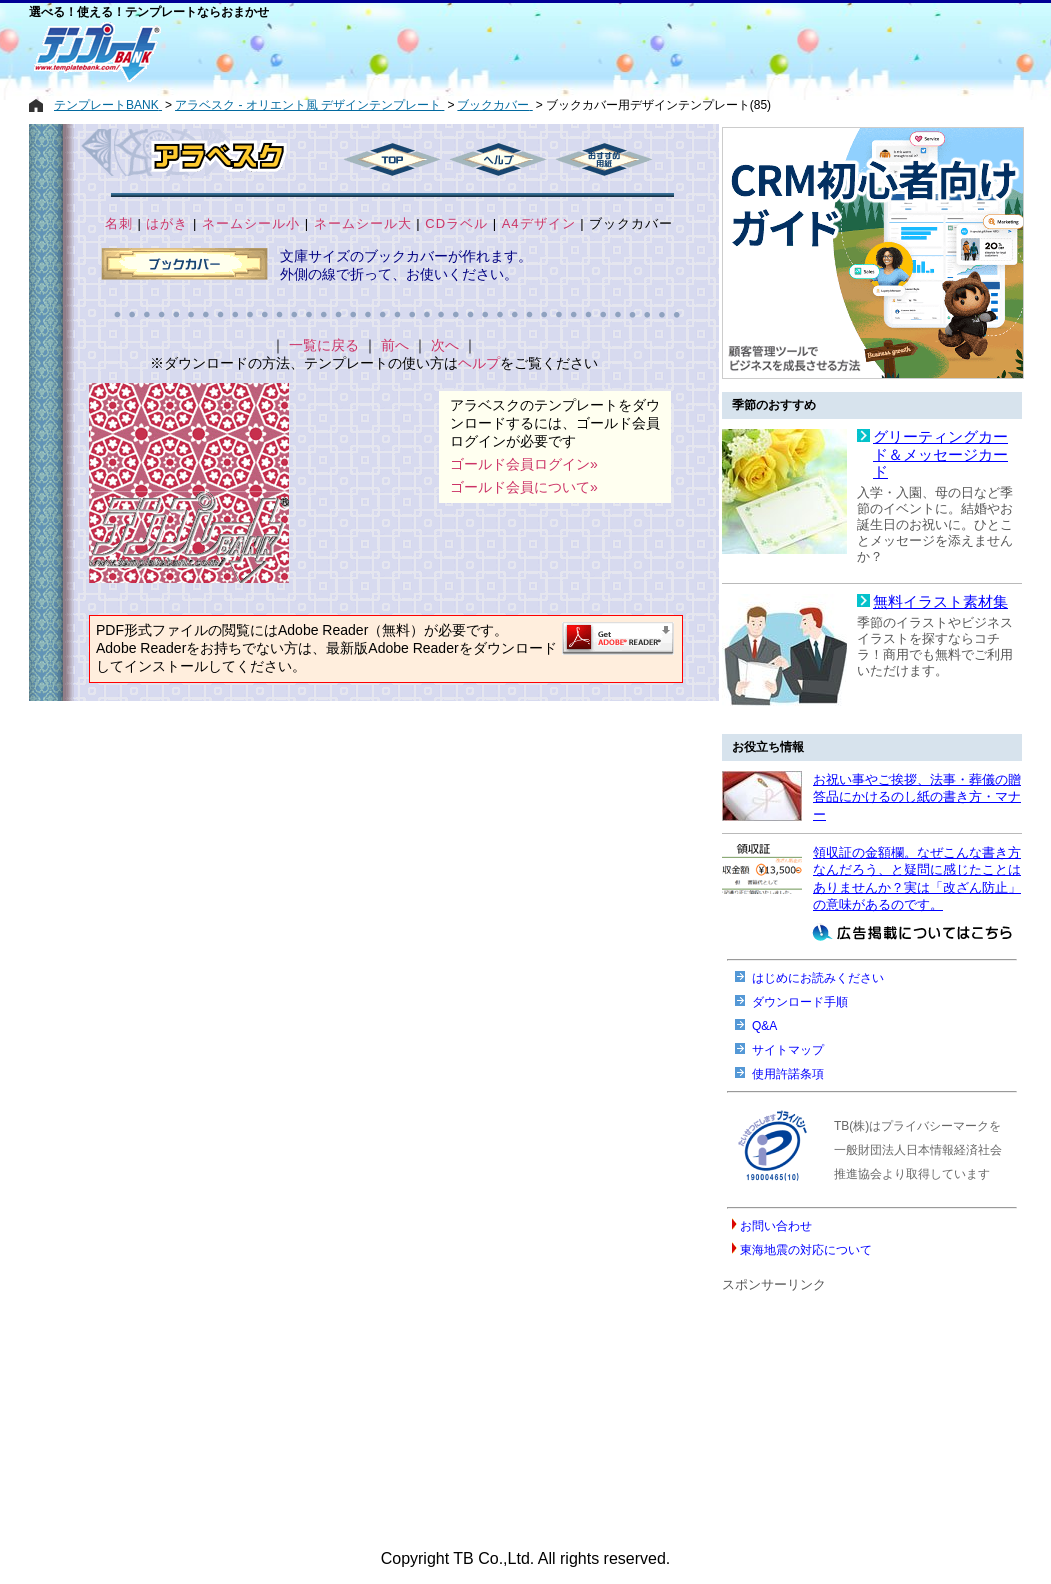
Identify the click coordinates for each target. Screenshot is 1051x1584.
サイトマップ (788, 1050)
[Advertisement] (454, 52)
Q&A (764, 1026)
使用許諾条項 (788, 1074)
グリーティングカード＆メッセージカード (940, 454)
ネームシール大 (363, 223)
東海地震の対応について (806, 1250)
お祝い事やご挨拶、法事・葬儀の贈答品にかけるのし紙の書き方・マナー (917, 797)
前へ (395, 345)
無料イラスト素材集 (940, 602)
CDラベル (456, 223)
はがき (167, 223)
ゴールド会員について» (524, 487)
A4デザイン (539, 223)
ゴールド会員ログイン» (524, 464)
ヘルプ (479, 363)
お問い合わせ (776, 1226)
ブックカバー (631, 223)
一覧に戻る (324, 345)
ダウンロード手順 (800, 1002)
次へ (445, 345)
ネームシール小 (251, 223)
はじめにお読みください (818, 978)
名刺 (119, 223)
